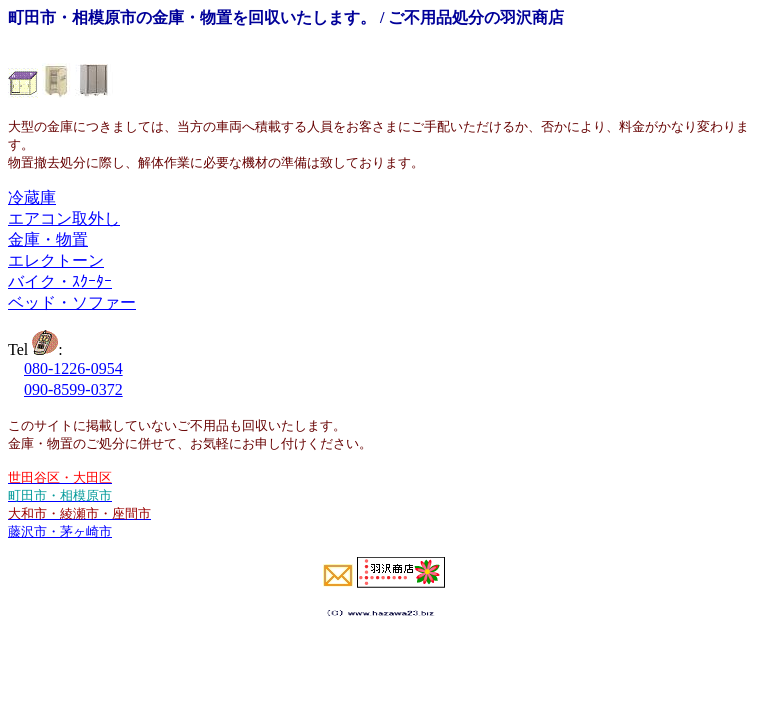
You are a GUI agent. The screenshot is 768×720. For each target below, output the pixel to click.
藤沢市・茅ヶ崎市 (60, 531)
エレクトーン (56, 260)
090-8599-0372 (73, 389)
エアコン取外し (64, 218)
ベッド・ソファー (72, 302)
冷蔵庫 (32, 197)
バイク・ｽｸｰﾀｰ (60, 281)
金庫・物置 (48, 239)
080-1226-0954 (73, 368)
